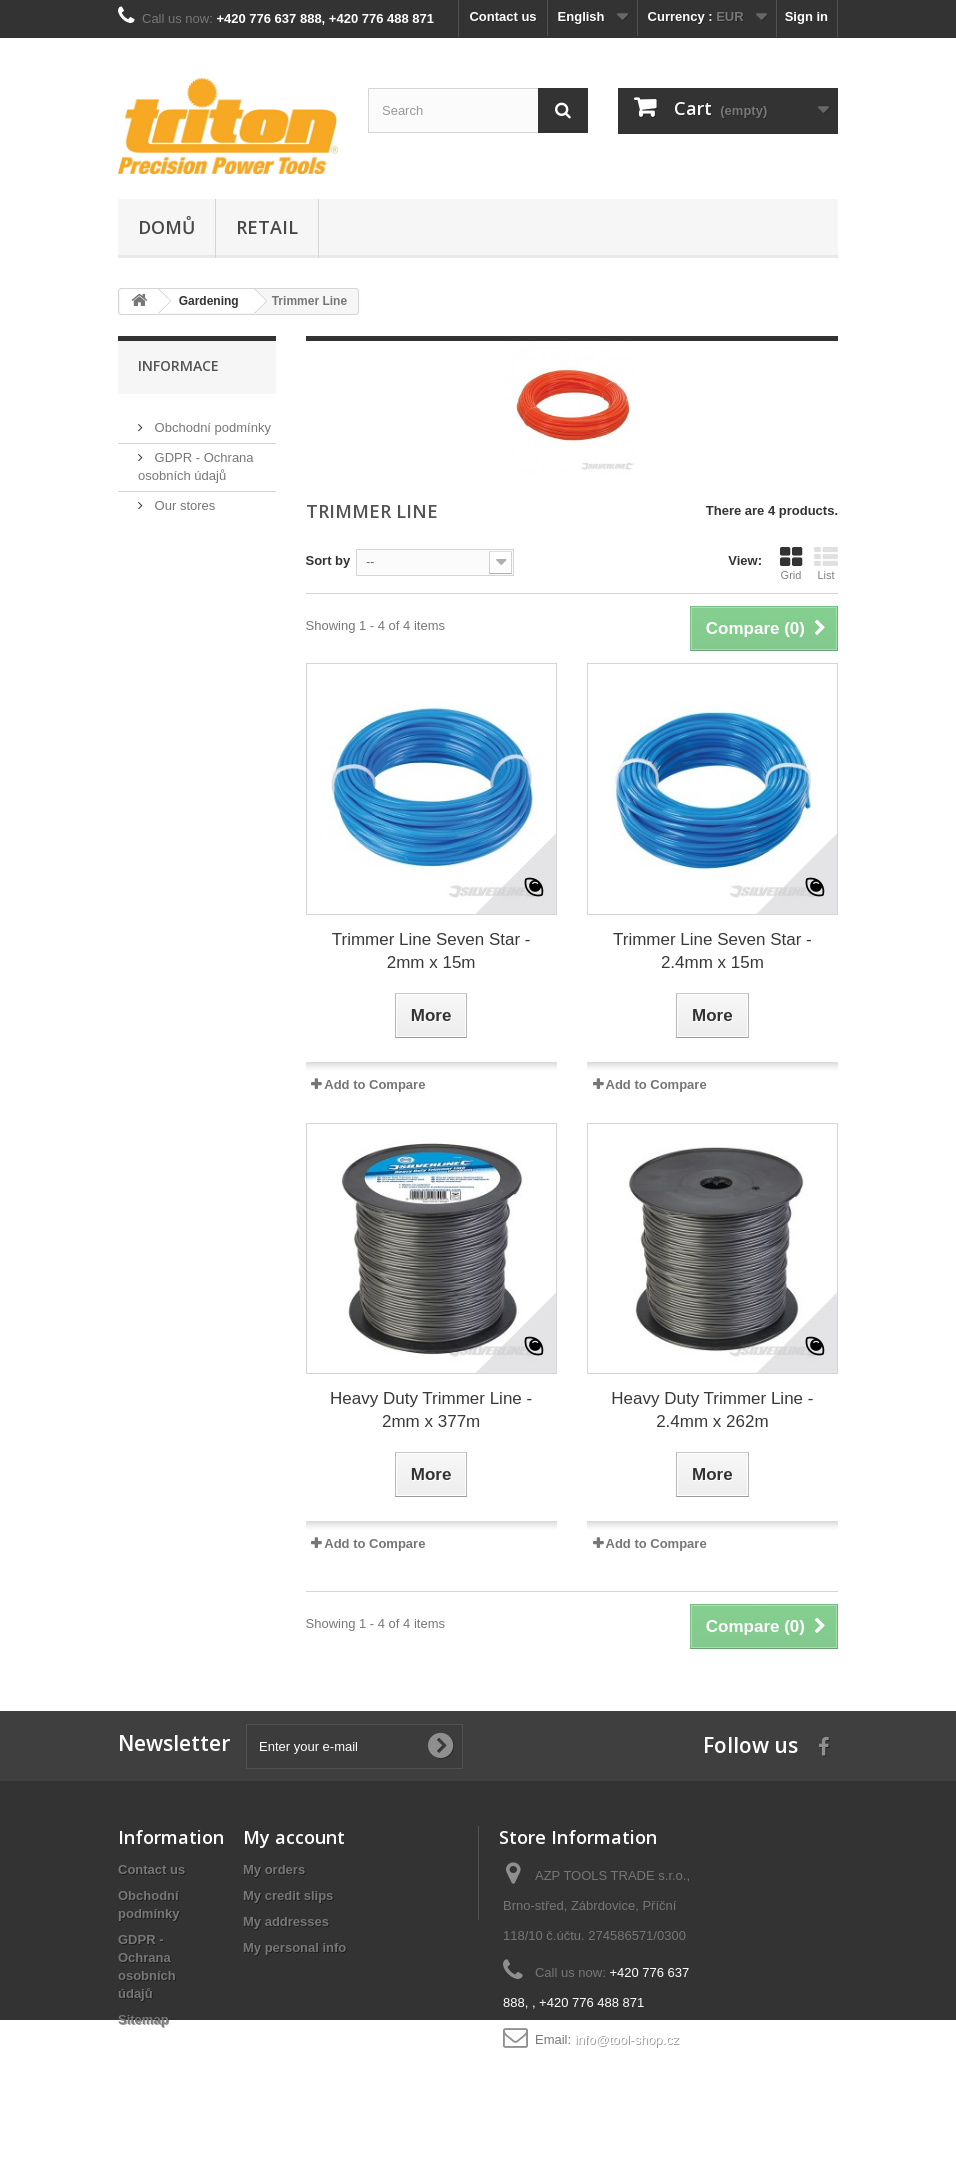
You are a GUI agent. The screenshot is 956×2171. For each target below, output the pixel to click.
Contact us (502, 16)
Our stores (183, 497)
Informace (178, 365)
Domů (166, 227)
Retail (267, 227)
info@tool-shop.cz (627, 2039)
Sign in (806, 16)
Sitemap (143, 2019)
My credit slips (288, 1895)
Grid (791, 563)
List (826, 563)
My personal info (294, 1947)
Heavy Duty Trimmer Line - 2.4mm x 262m (712, 1410)
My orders (274, 1869)
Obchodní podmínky (211, 419)
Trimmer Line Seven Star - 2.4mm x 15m (712, 951)
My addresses (286, 1921)
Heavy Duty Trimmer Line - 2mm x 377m (431, 1410)
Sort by (328, 560)
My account (294, 1837)
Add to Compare (374, 1084)
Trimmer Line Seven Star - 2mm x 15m (431, 951)
